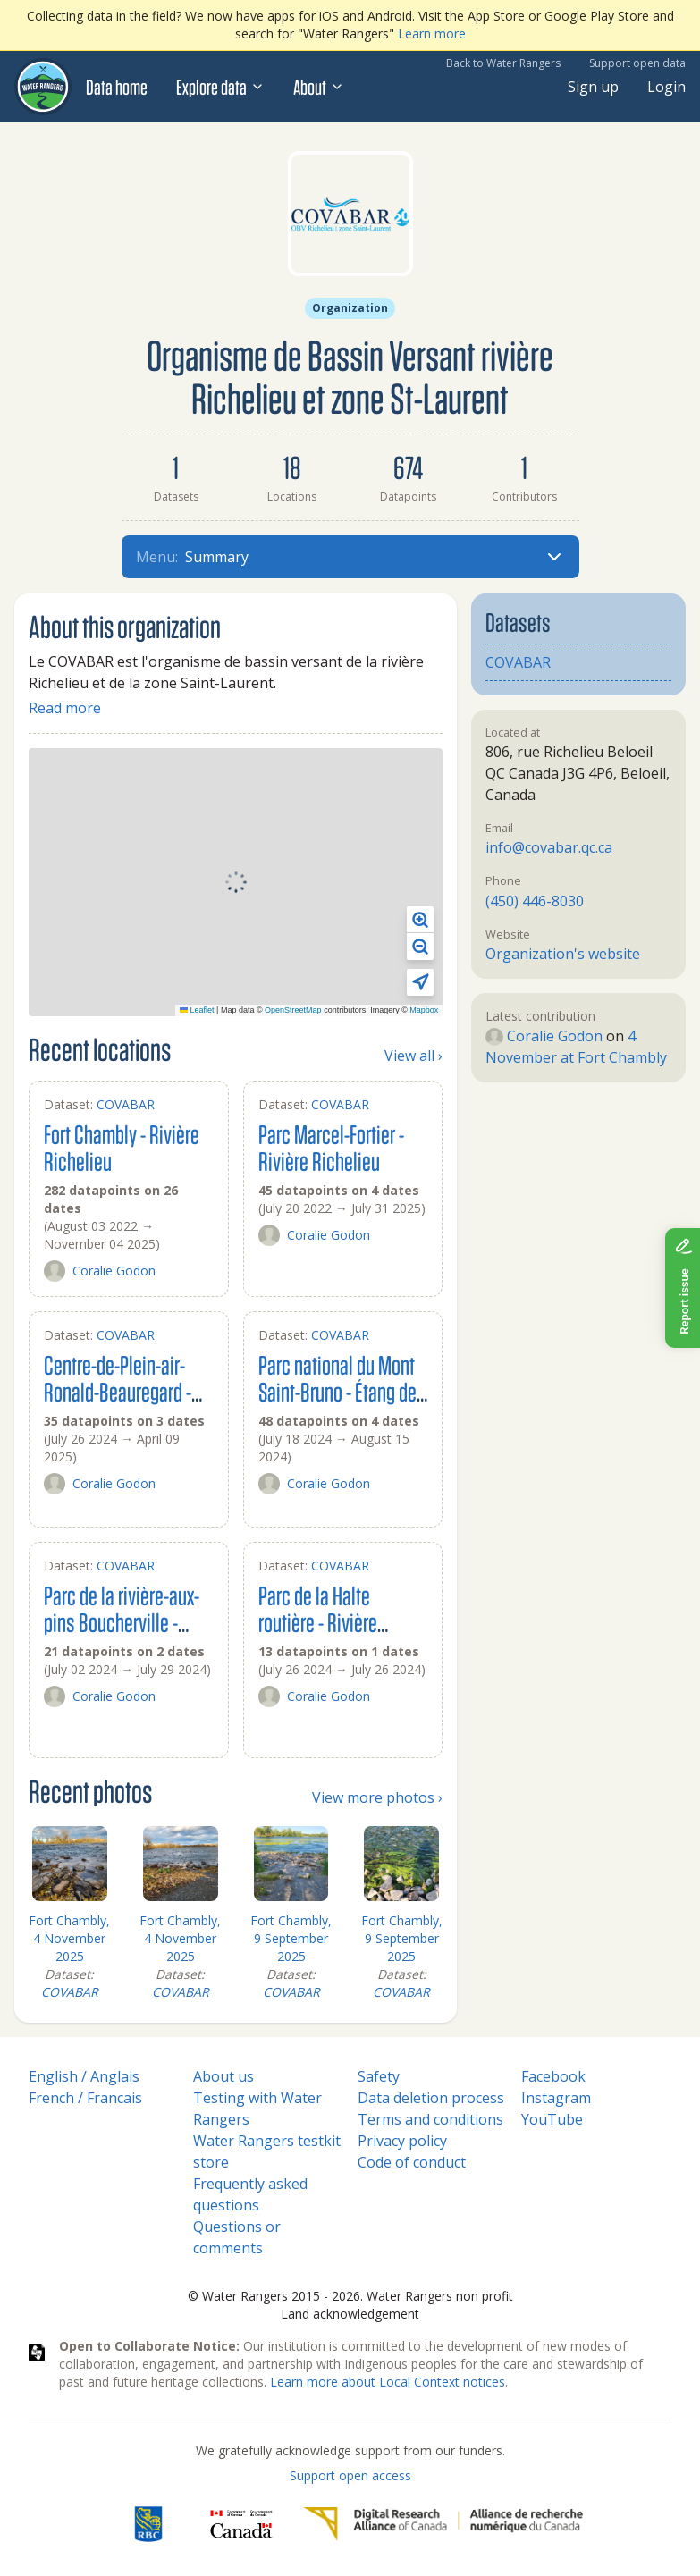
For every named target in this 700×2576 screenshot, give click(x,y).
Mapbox (423, 1010)
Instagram (556, 2098)
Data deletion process (431, 2098)
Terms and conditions (430, 2119)
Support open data (637, 63)
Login (666, 87)
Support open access (350, 2475)
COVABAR (126, 1104)
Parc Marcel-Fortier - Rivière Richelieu (331, 1147)
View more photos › (377, 1797)
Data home (117, 86)
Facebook (553, 2076)
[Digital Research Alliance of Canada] (443, 2524)
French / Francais (85, 2098)
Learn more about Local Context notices (387, 2381)
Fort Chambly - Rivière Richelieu (121, 1147)
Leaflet (197, 1010)
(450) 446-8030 (534, 901)
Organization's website (562, 954)
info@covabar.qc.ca (548, 847)
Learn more (432, 33)
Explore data (220, 86)
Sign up (593, 87)
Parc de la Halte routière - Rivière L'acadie (317, 1621)
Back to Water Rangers (503, 63)
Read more (65, 708)
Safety (379, 2076)
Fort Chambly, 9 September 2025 (291, 1938)
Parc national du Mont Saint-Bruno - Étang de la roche (337, 1391)
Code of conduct (412, 2162)
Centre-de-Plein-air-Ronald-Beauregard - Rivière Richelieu (117, 1391)
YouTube (552, 2119)
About (318, 86)
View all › (413, 1055)
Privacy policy (402, 2141)
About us (223, 2076)
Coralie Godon (100, 1271)
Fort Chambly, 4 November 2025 (69, 1938)
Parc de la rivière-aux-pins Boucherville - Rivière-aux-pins (121, 1621)
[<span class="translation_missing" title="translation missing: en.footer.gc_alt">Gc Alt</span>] (241, 2524)
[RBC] (148, 2524)
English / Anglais (84, 2076)
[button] (420, 919)
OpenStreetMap (293, 1010)
